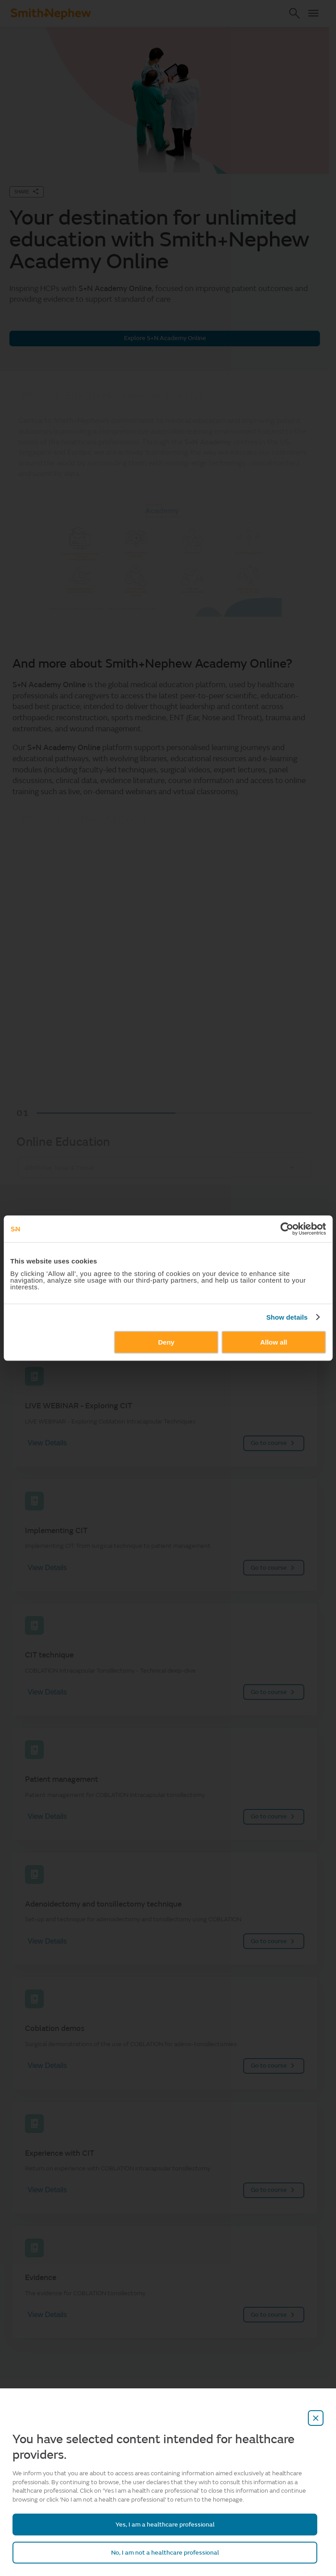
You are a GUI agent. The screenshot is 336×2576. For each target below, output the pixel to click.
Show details (287, 1317)
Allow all (273, 1342)
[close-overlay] (316, 2418)
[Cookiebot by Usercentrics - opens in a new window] (287, 1228)
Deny (166, 1342)
